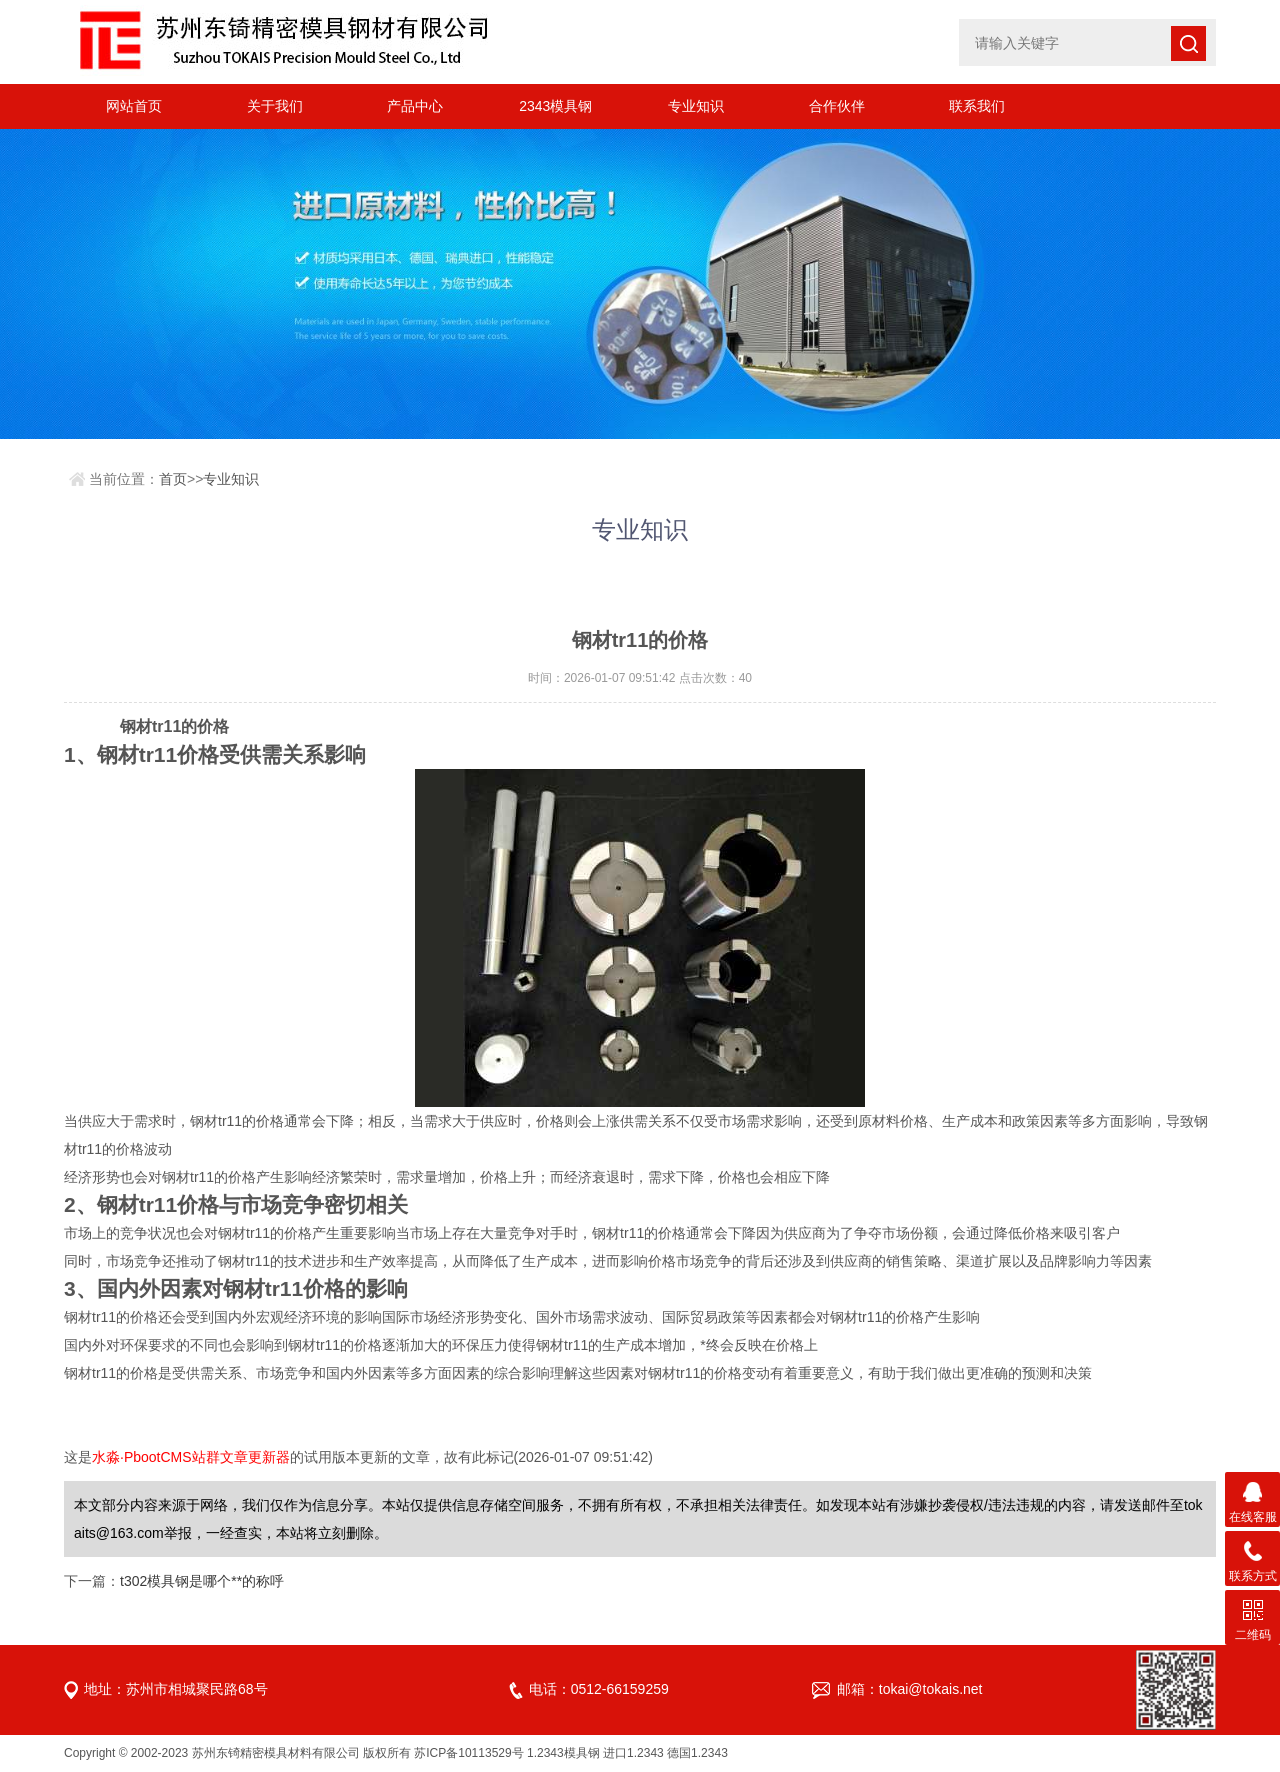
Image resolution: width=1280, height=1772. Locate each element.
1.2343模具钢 (563, 1753)
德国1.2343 (697, 1753)
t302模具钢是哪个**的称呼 (202, 1581)
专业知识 (696, 106)
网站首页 (134, 106)
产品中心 (415, 106)
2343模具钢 (555, 106)
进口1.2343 (633, 1753)
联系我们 (977, 106)
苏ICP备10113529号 (468, 1753)
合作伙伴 (837, 106)
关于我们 (275, 106)
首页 (173, 479)
